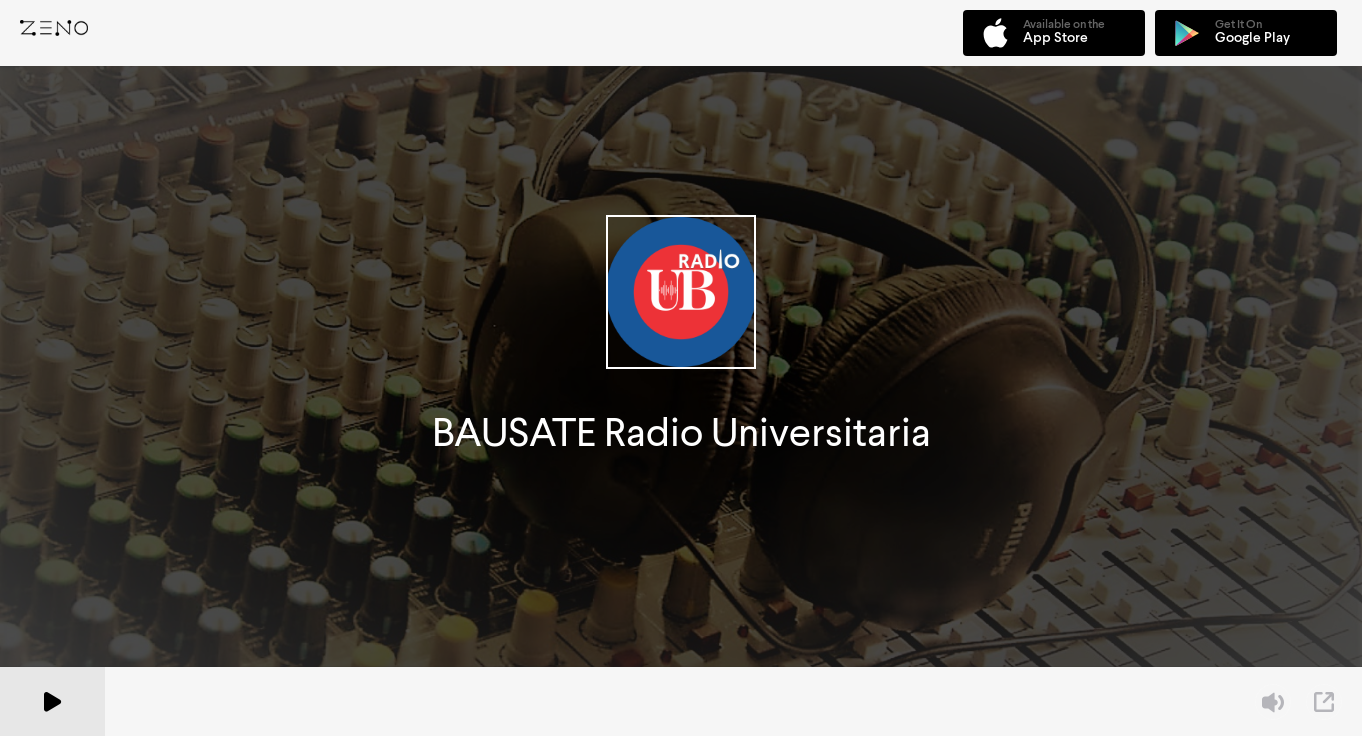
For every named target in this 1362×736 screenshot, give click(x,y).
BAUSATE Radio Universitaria (681, 432)
